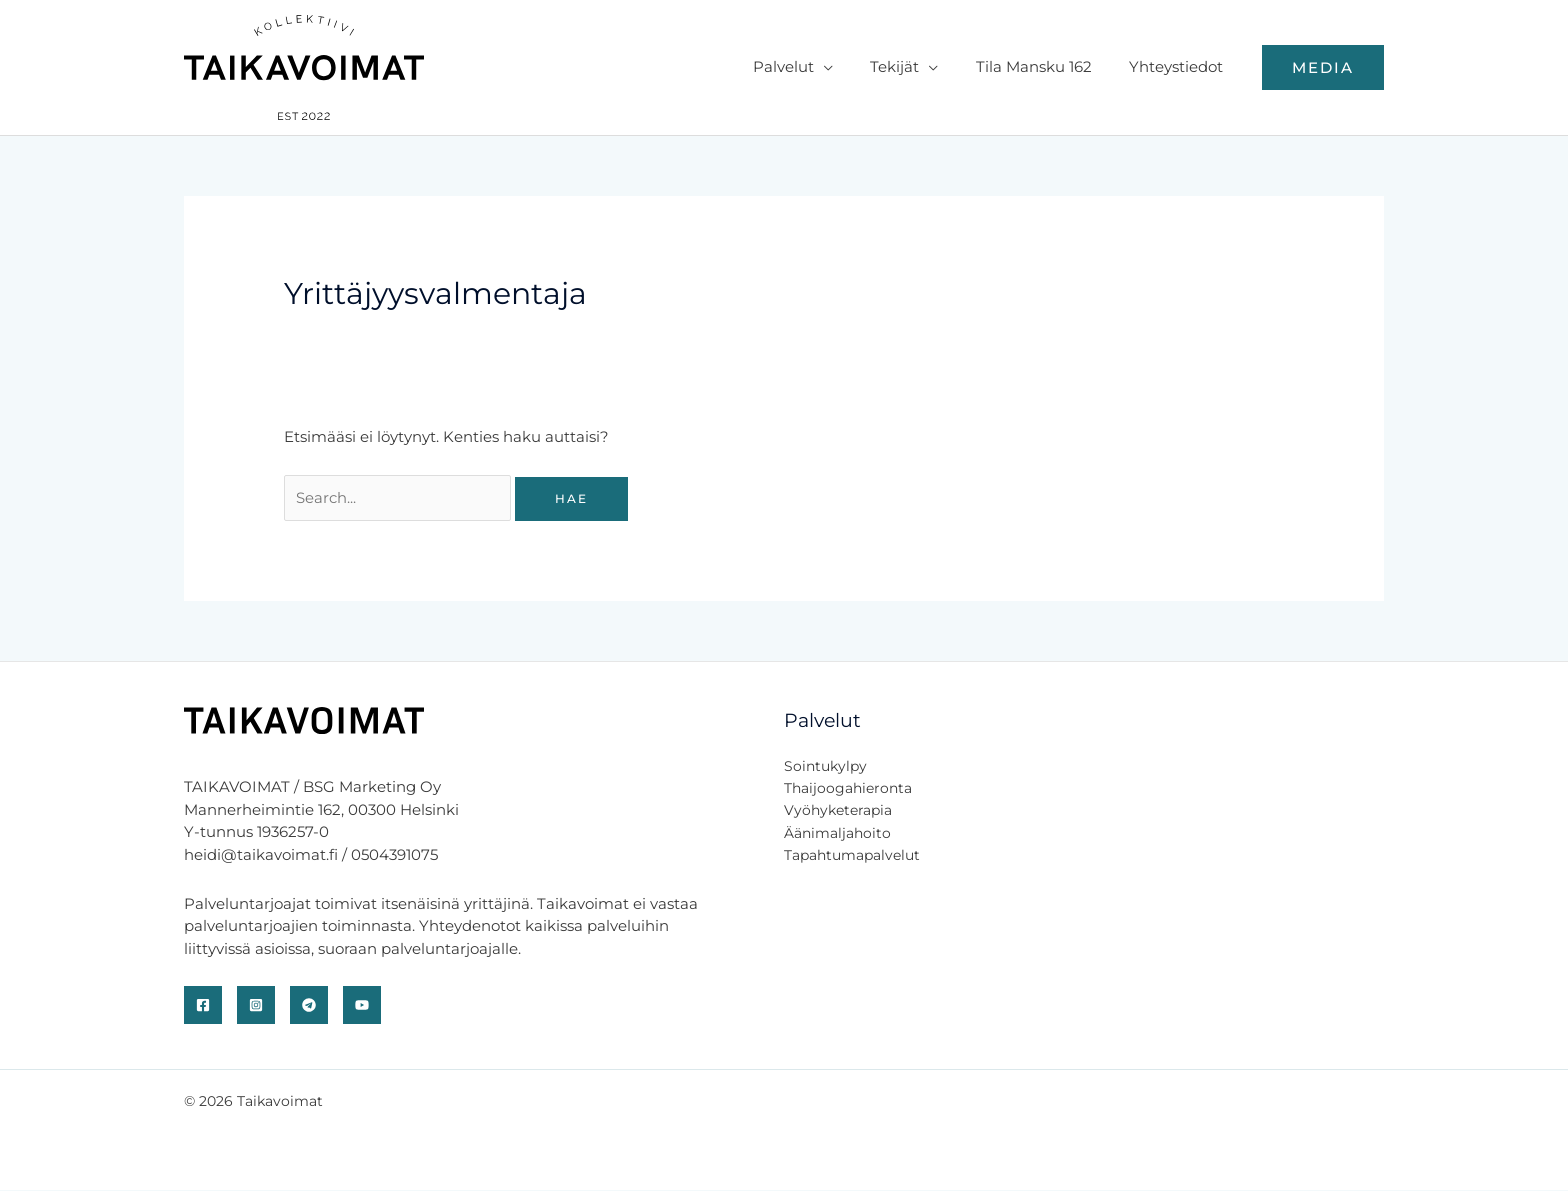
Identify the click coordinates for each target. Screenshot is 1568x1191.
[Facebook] (203, 1006)
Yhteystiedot (1180, 66)
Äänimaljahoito (837, 834)
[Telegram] (309, 1006)
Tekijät (913, 66)
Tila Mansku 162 (1045, 66)
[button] (1323, 67)
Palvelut (809, 66)
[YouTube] (362, 1006)
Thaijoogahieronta (848, 789)
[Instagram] (256, 1006)
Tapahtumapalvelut (852, 856)
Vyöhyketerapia (838, 811)
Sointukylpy (825, 766)
